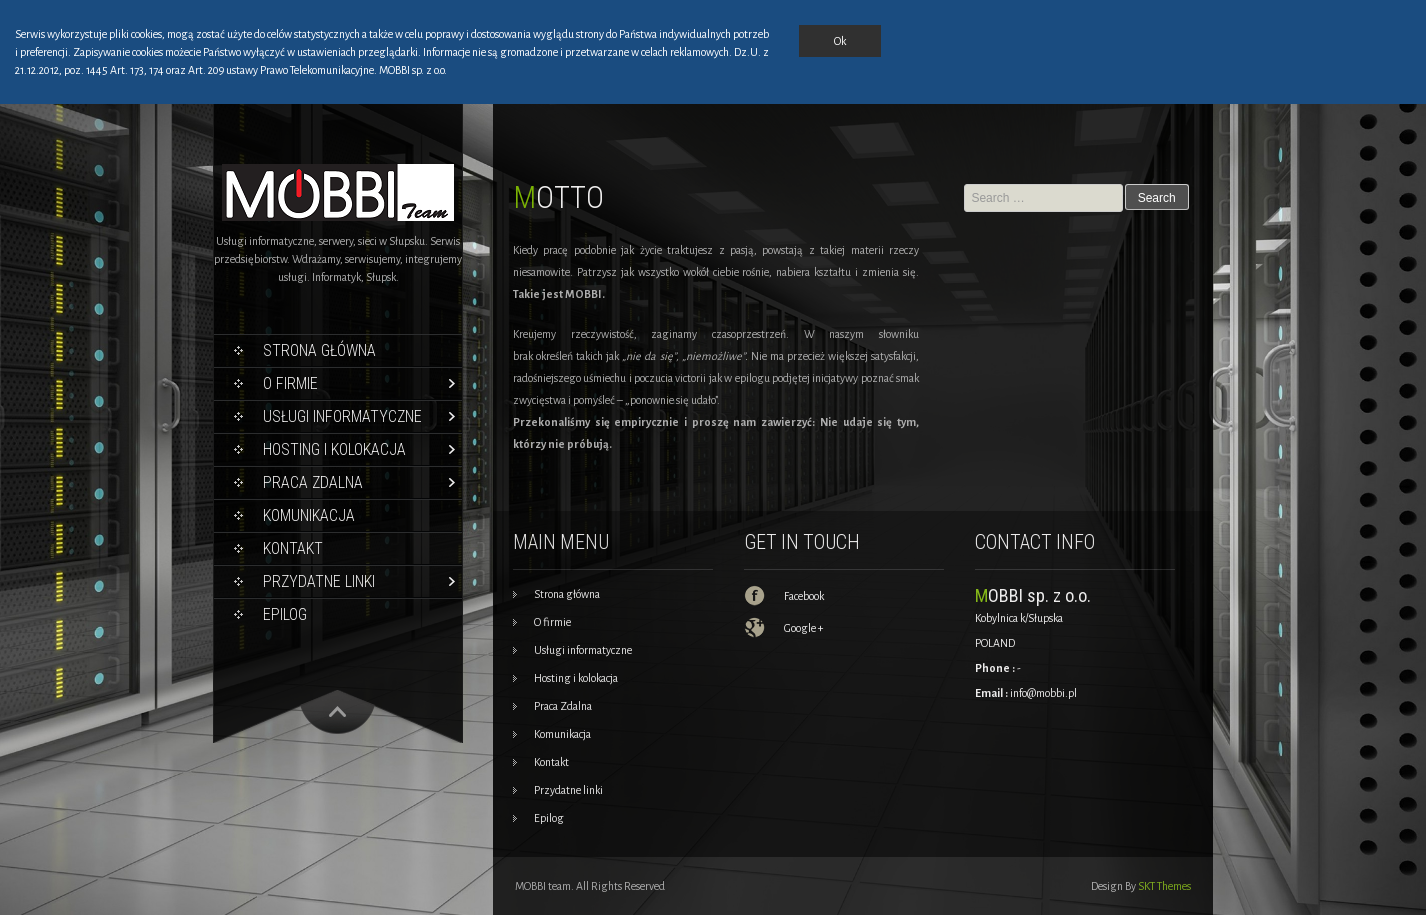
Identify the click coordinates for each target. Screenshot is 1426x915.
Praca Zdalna (313, 482)
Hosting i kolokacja (334, 449)
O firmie (290, 383)
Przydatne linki (319, 581)
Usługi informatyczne (342, 416)
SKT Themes (1164, 886)
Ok (840, 41)
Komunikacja (309, 515)
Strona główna (319, 350)
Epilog (285, 614)
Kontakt (293, 548)
